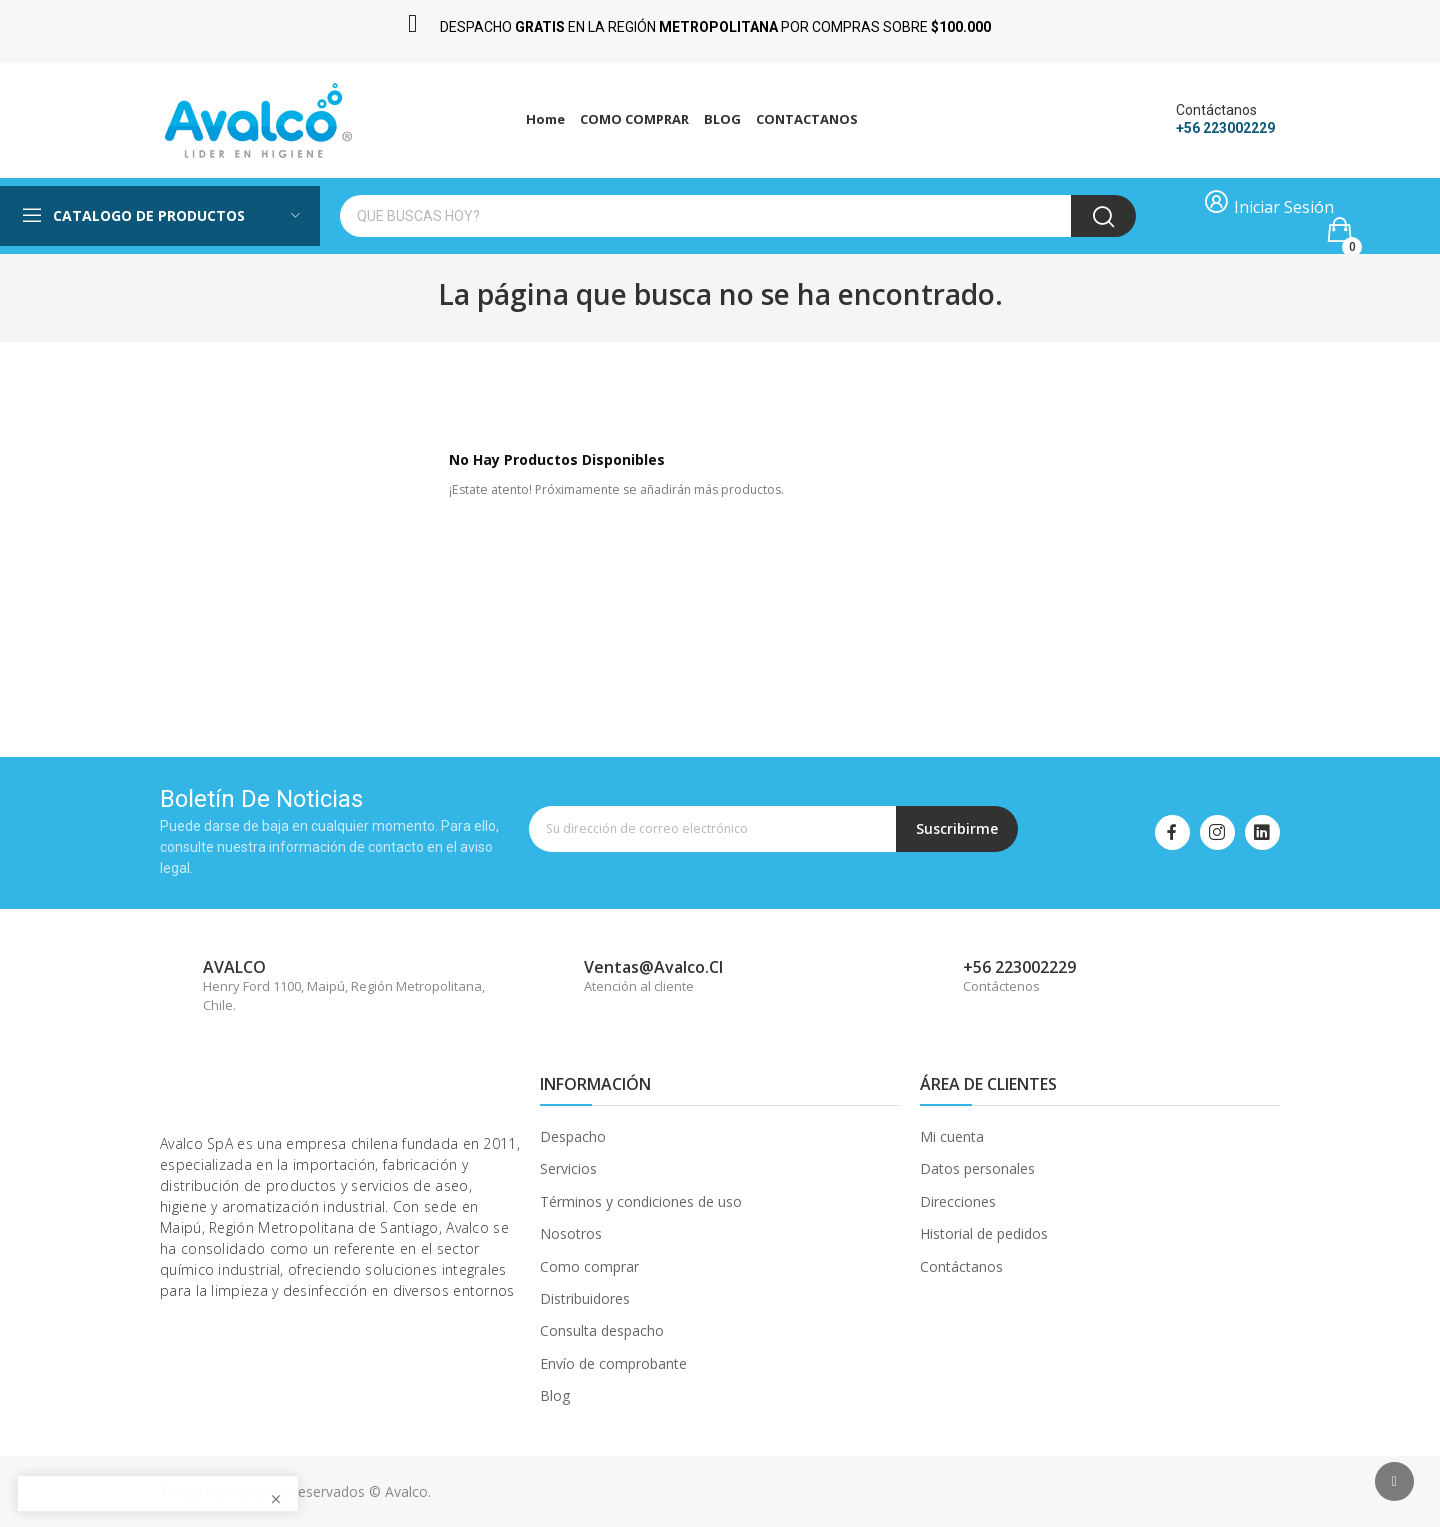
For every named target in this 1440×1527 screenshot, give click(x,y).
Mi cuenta (952, 1136)
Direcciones (958, 1201)
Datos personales (977, 1168)
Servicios (568, 1168)
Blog (555, 1395)
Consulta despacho (602, 1330)
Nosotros (571, 1233)
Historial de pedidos (984, 1233)
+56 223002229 (1225, 128)
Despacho (573, 1136)
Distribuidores (585, 1298)
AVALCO (234, 967)
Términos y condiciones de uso (641, 1201)
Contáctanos (961, 1266)
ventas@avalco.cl (653, 967)
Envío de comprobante (613, 1363)
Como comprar (589, 1266)
